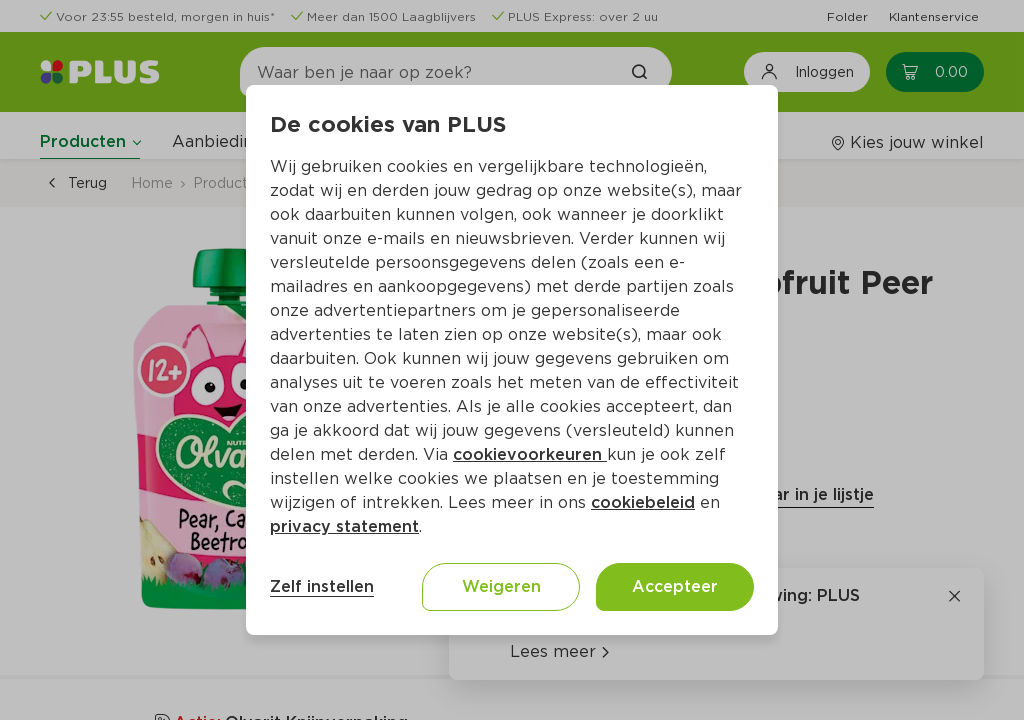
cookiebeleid (643, 502)
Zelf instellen (322, 586)
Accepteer (675, 586)
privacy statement (344, 526)
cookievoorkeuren (530, 454)
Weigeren (501, 586)
